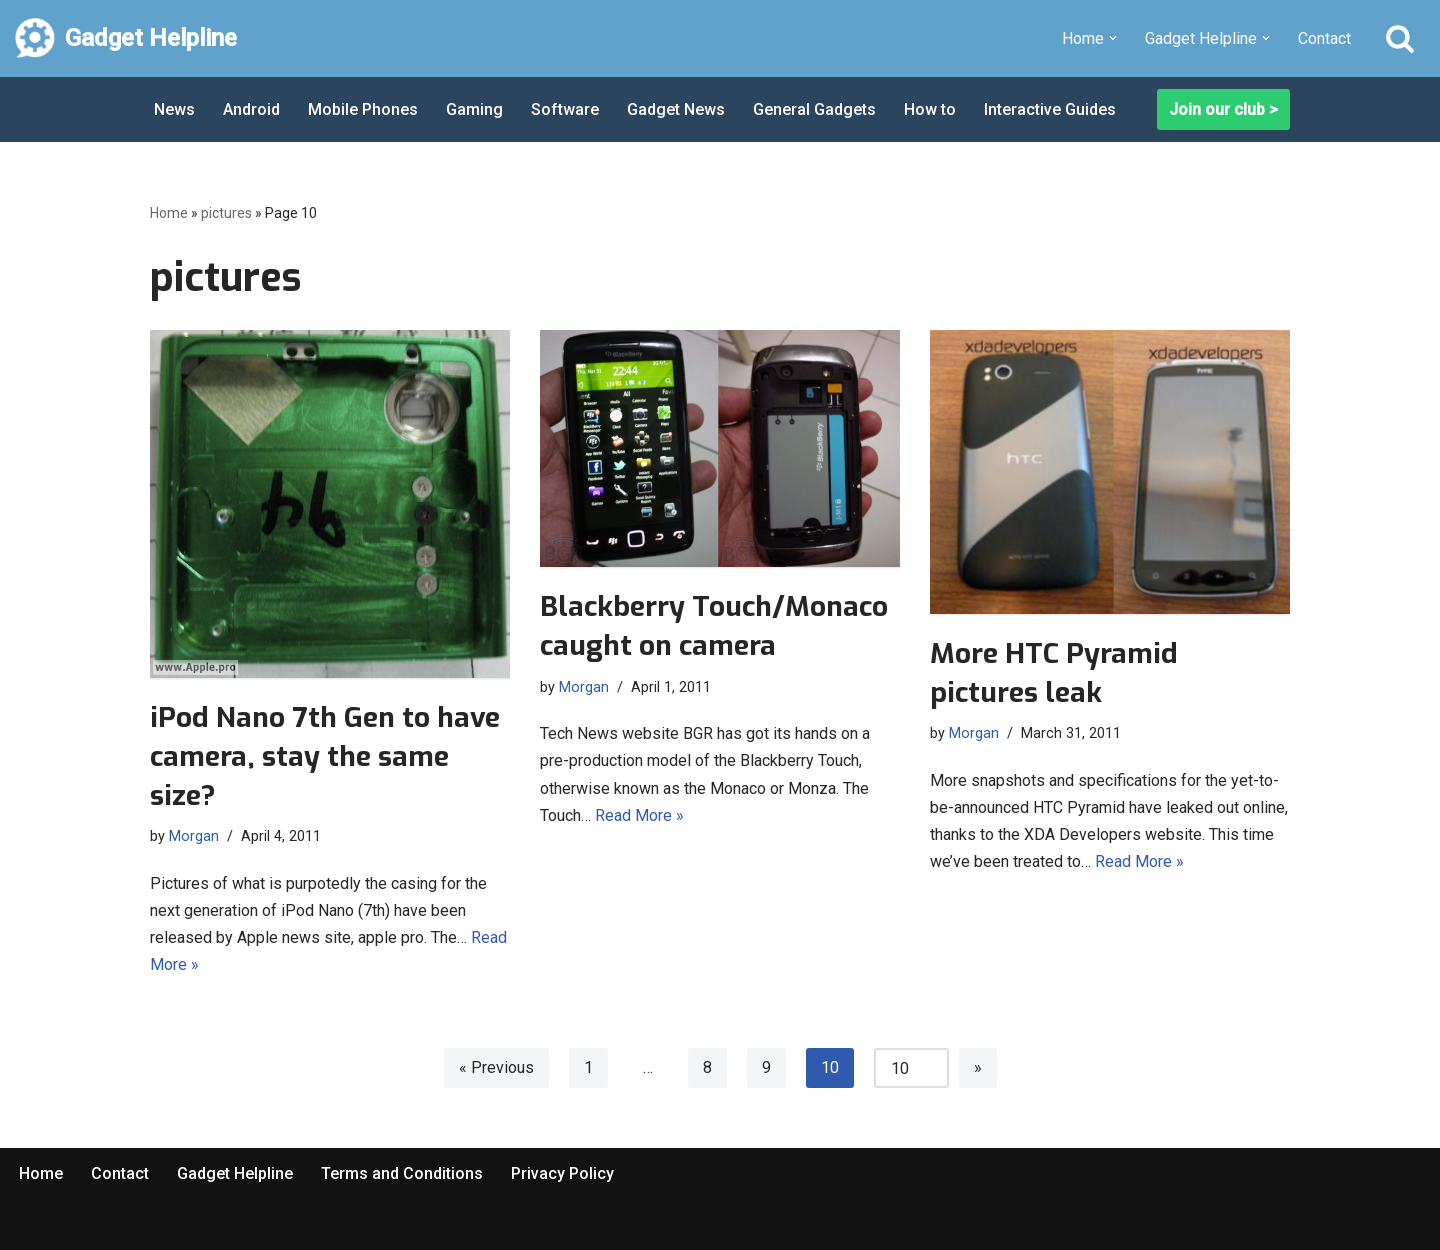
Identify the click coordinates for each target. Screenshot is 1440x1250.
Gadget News (676, 109)
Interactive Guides (1050, 109)
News (174, 109)
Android (251, 109)
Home (169, 213)
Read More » (639, 815)
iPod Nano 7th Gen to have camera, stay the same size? (325, 756)
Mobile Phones (363, 109)
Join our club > (1223, 109)
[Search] (1400, 38)
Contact (1324, 38)
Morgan (194, 836)
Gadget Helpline (235, 1173)
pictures (226, 213)
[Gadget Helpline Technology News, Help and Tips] (126, 38)
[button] (1113, 38)
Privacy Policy (562, 1173)
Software (565, 109)
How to (930, 109)
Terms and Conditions (402, 1173)
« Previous (496, 1067)
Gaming (474, 109)
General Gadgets (814, 109)
